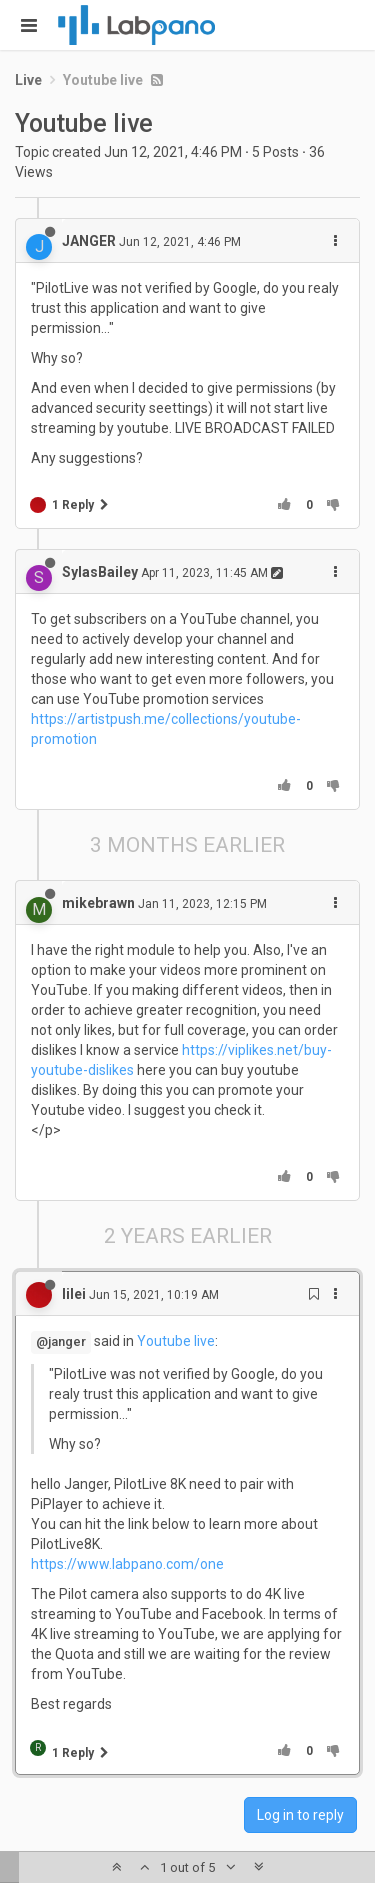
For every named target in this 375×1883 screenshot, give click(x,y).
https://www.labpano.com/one (127, 1564)
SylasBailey (100, 572)
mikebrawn (98, 903)
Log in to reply (300, 1815)
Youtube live (176, 1341)
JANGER (89, 241)
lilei (74, 1294)
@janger (61, 1341)
